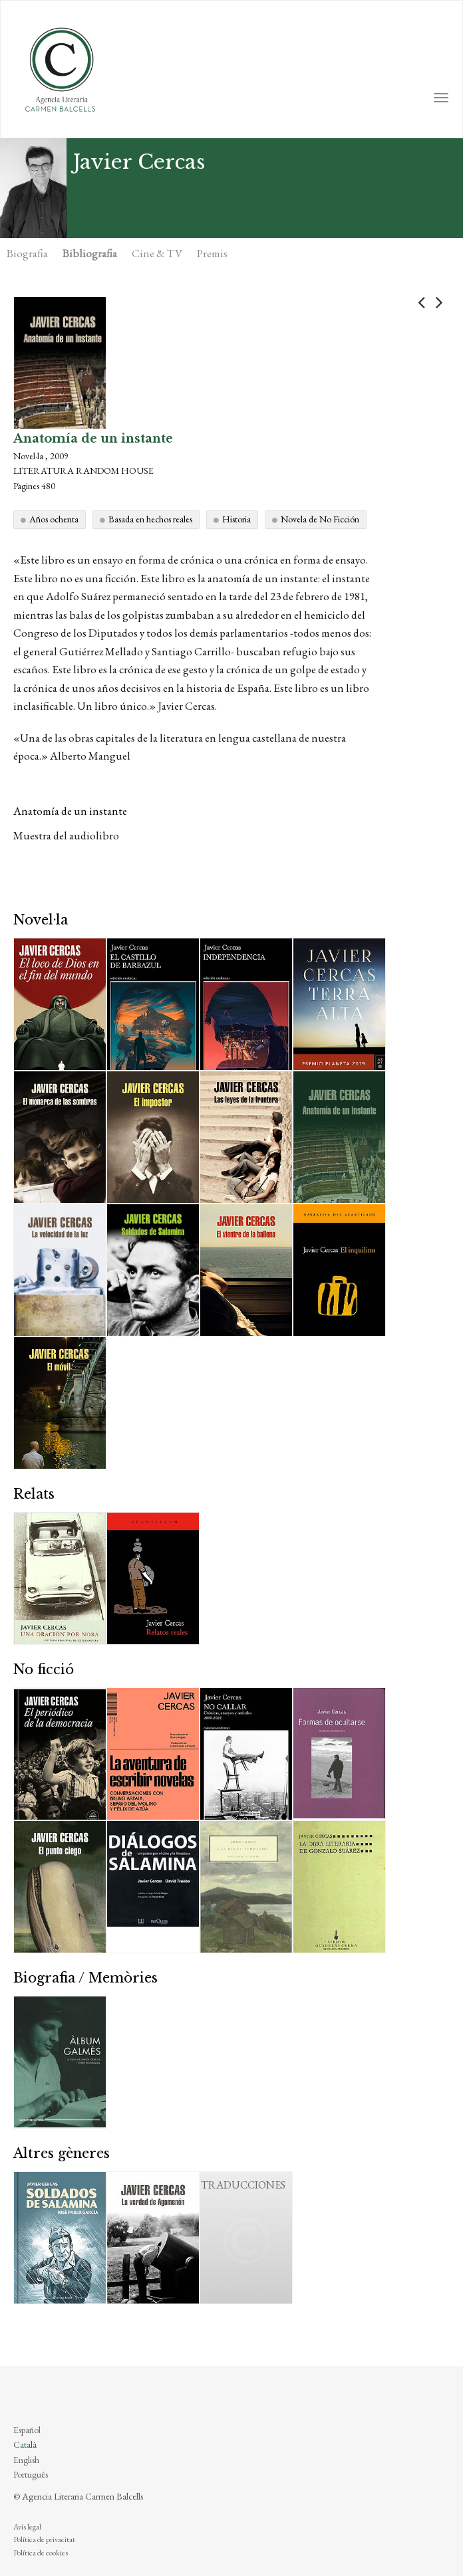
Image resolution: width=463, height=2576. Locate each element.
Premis (212, 253)
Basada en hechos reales (150, 519)
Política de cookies (40, 2552)
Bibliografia (90, 253)
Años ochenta (53, 519)
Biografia (27, 253)
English (26, 2460)
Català (25, 2444)
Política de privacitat (44, 2539)
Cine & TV (157, 253)
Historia (236, 519)
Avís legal (27, 2527)
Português (30, 2474)
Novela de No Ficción (320, 519)
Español (27, 2430)
